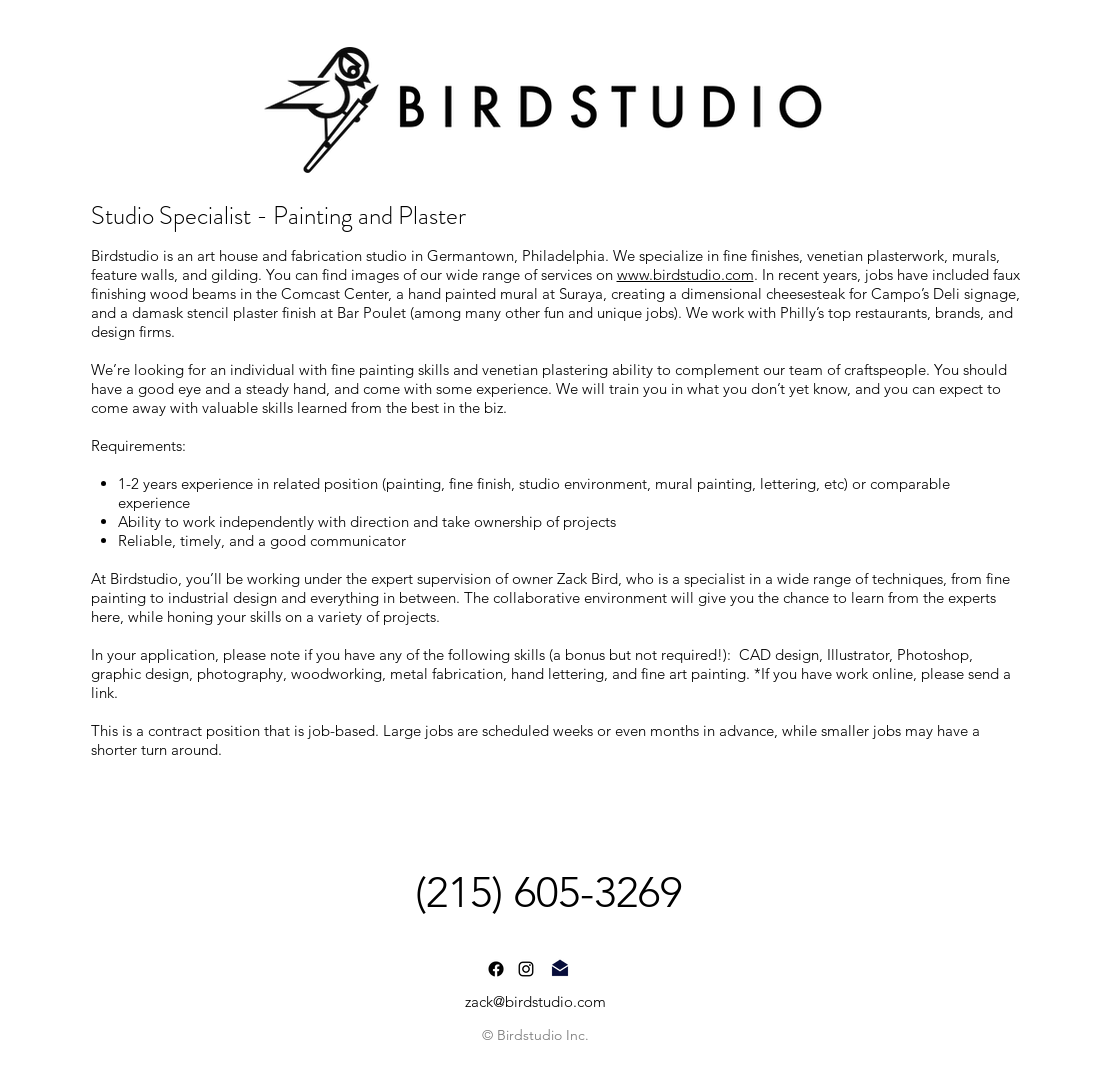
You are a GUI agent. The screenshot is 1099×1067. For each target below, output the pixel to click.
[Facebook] (496, 969)
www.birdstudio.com (685, 274)
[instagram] (526, 969)
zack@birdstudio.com (535, 1001)
